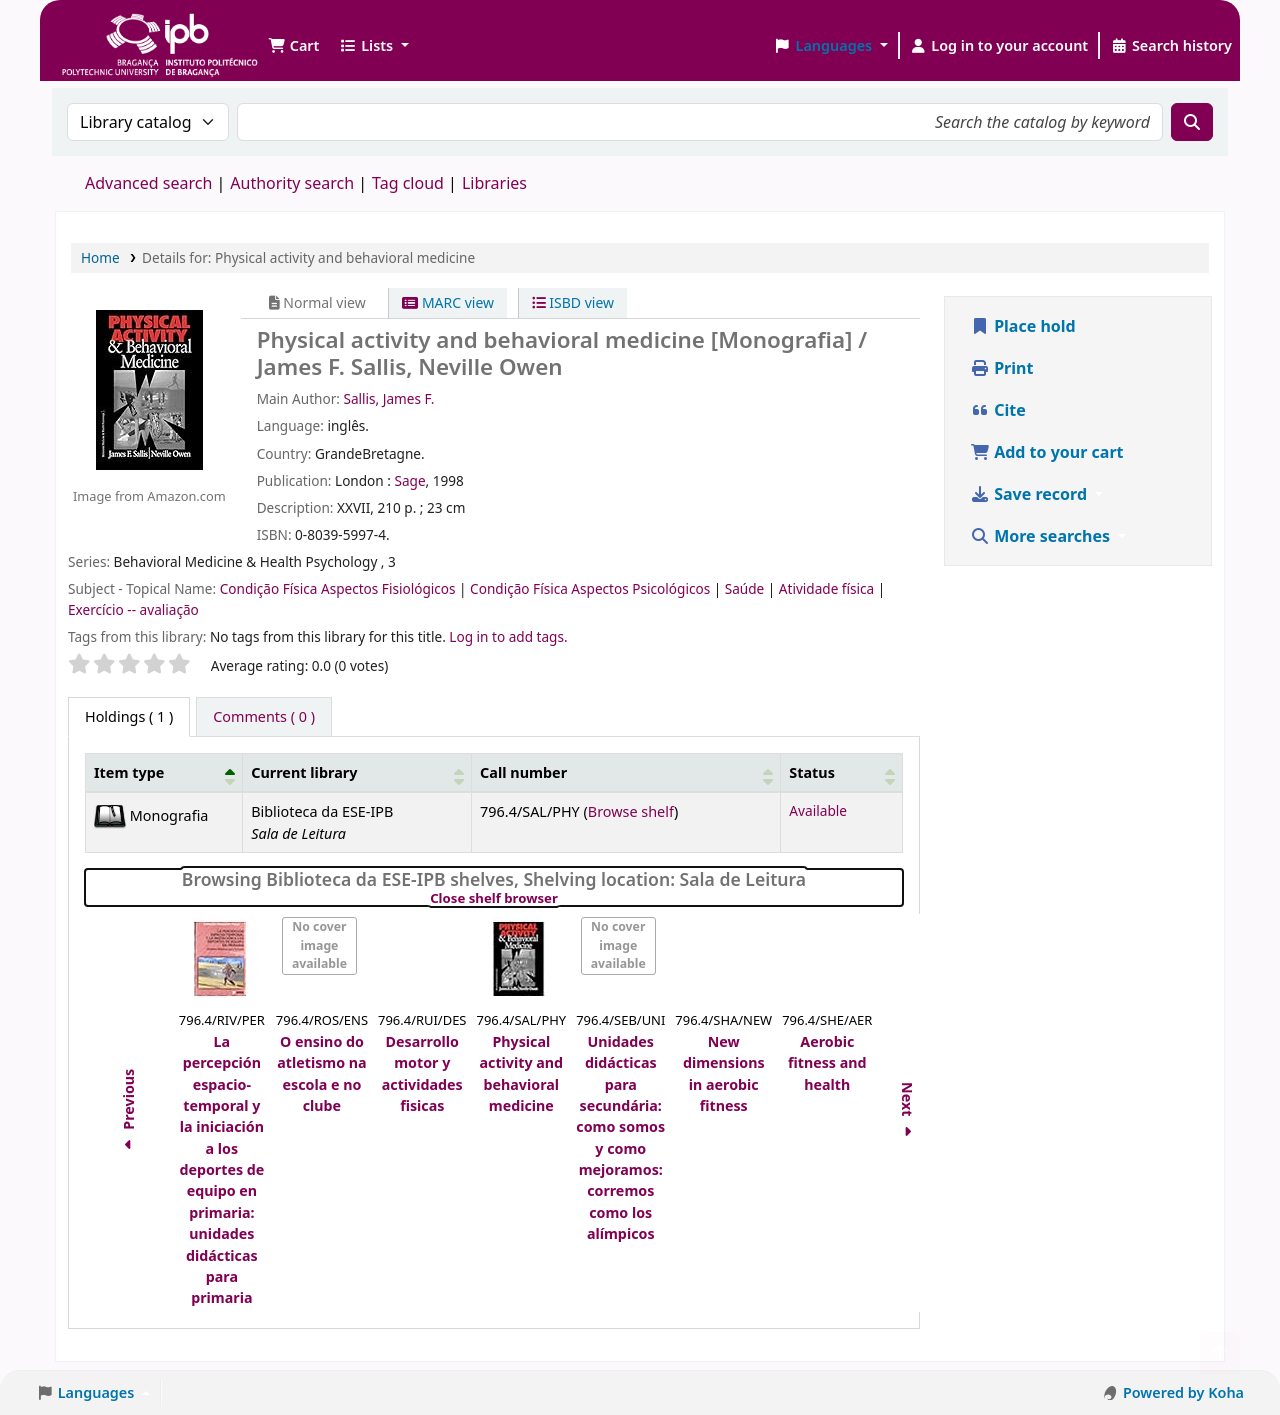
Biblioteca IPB (110, 30)
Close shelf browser (562, 899)
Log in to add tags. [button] (508, 636)
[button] (293, 46)
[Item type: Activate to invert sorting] (164, 772)
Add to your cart (1047, 452)
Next (908, 1112)
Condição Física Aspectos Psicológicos (592, 588)
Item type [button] (129, 772)
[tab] (264, 717)
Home (100, 257)
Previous (128, 1113)
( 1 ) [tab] (129, 716)
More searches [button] (1042, 536)
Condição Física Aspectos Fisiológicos (339, 588)
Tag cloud (408, 183)
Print (1001, 368)
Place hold (1023, 326)
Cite (998, 410)
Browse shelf (631, 811)
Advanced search (148, 183)
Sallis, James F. (388, 398)
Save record (1030, 494)
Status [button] (812, 772)
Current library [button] (304, 772)
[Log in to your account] (999, 46)
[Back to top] (1220, 1353)
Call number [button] (523, 772)
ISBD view (573, 302)
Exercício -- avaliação (133, 609)
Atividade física (828, 588)
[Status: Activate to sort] (842, 772)
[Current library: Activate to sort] (357, 772)
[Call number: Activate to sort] (626, 772)
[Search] (1192, 122)
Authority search (292, 183)
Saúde (746, 588)
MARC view (448, 302)
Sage (409, 480)
